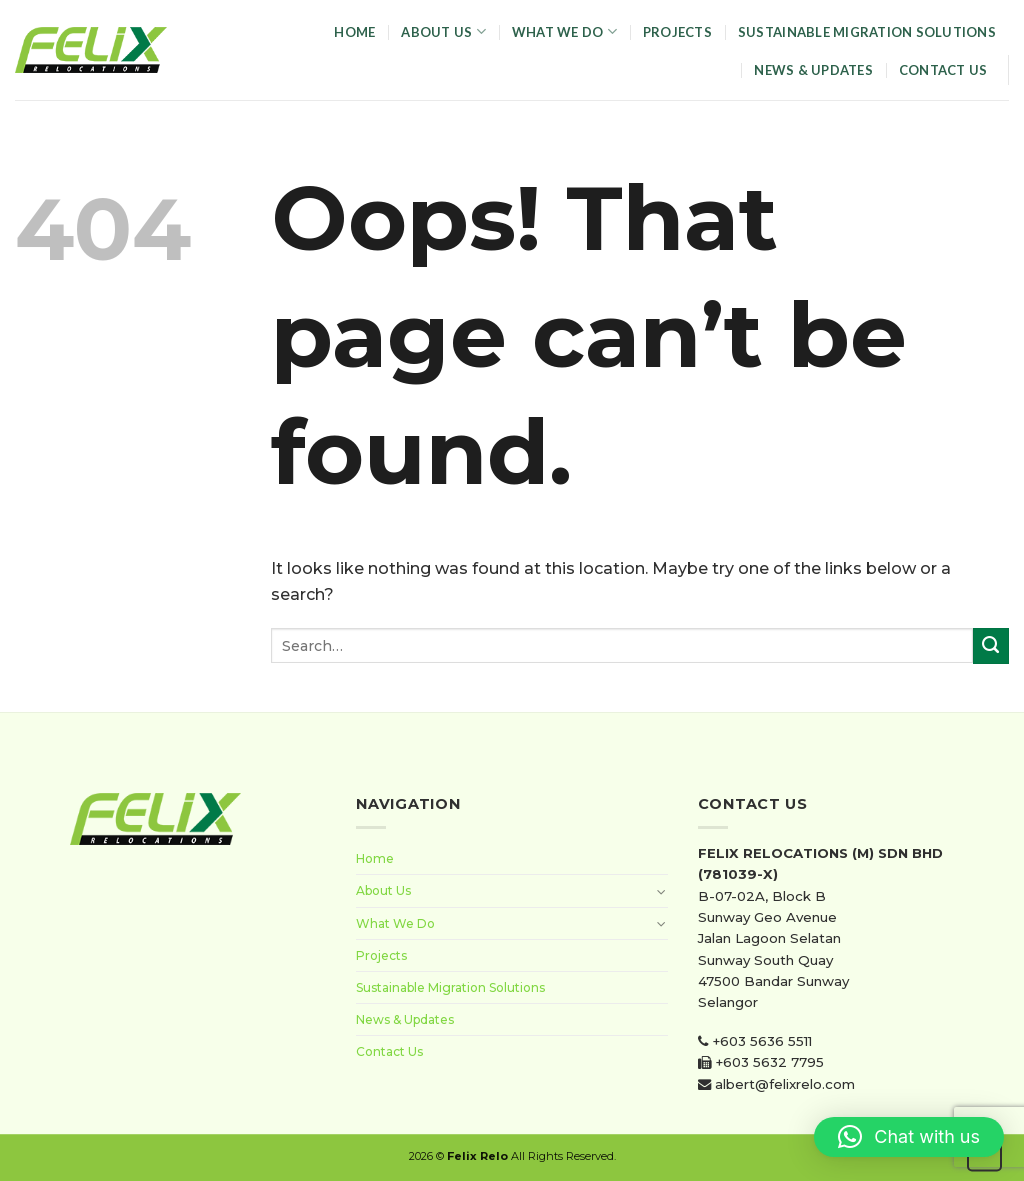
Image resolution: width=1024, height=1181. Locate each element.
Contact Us (943, 70)
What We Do (564, 31)
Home (354, 32)
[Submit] (991, 646)
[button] (909, 1137)
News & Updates (813, 70)
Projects (677, 32)
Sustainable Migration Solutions (867, 32)
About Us (443, 31)
